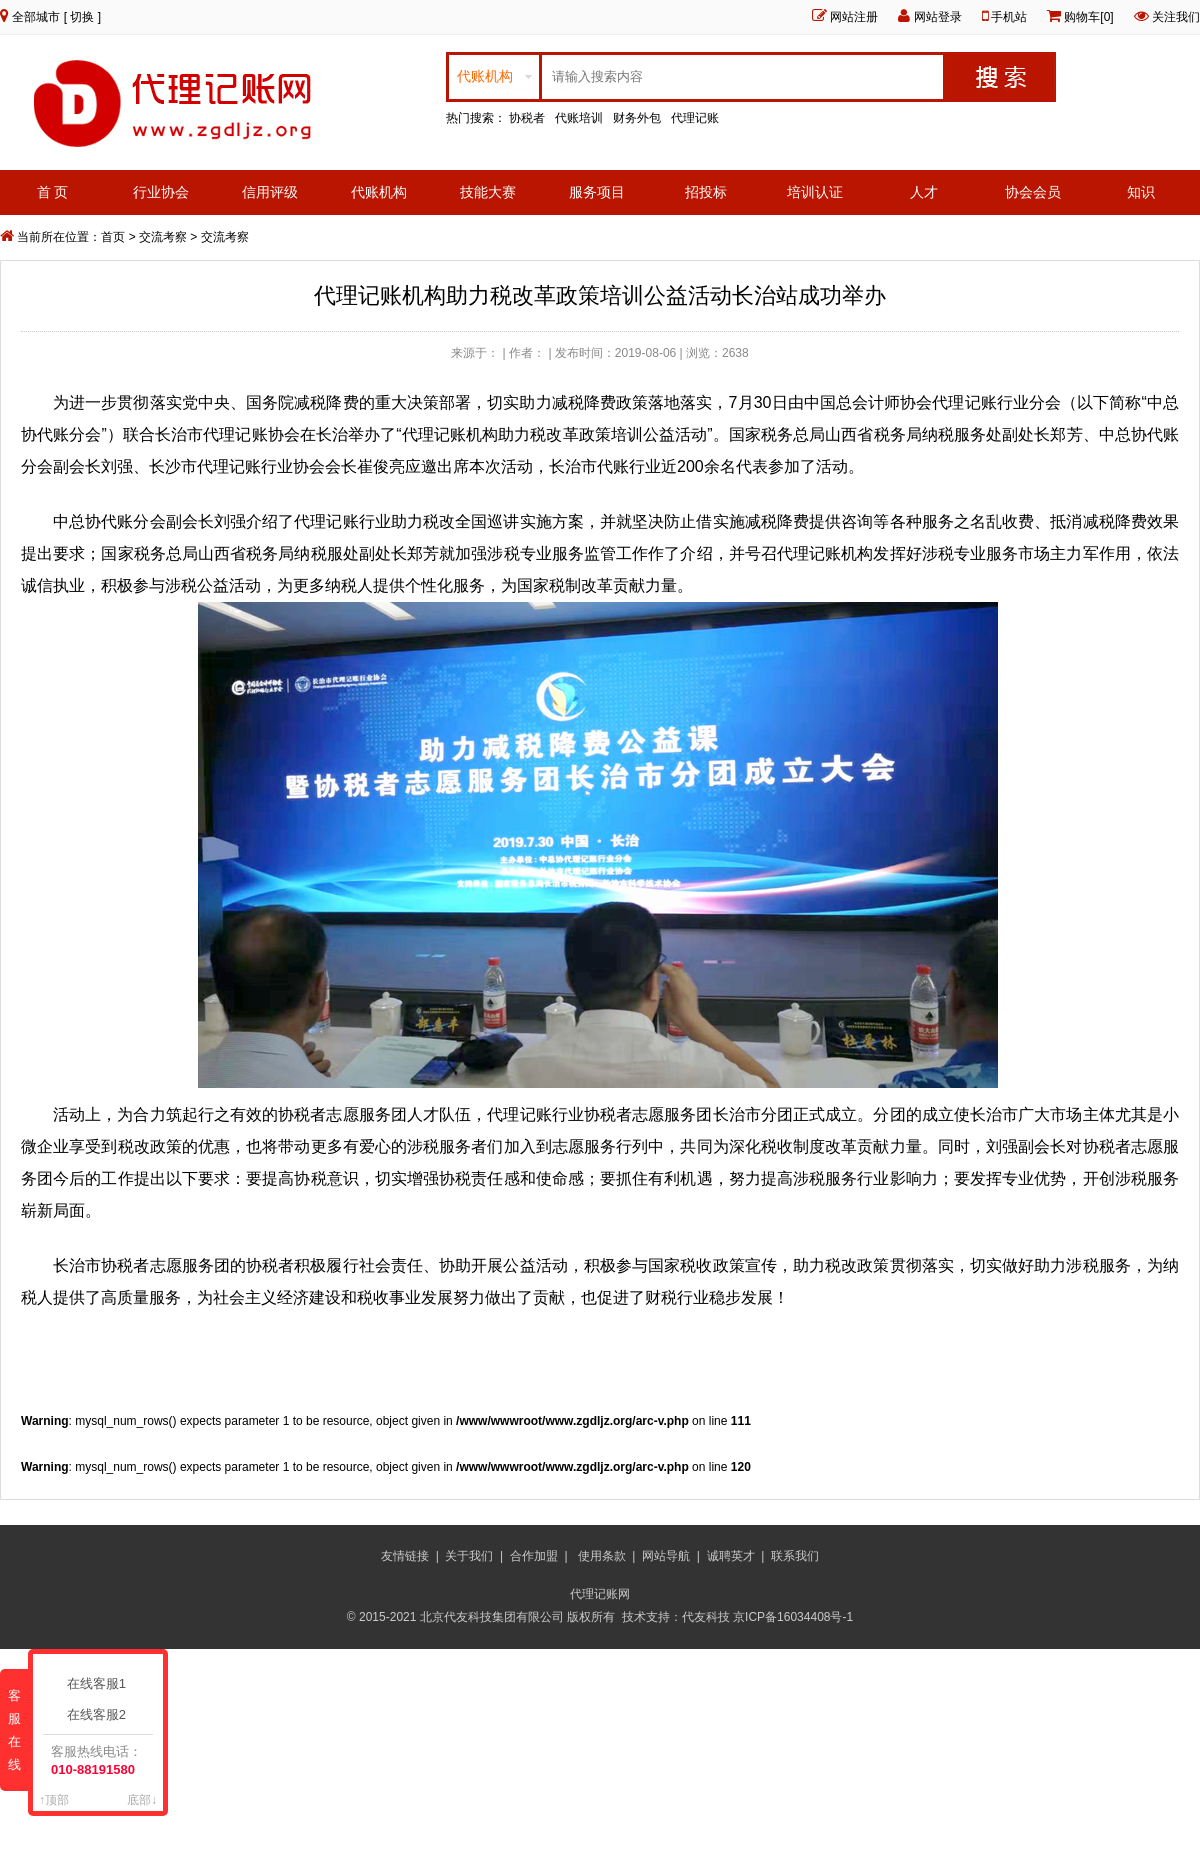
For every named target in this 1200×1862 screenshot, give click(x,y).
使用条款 (602, 1556)
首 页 (53, 192)
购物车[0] (1088, 17)
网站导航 (666, 1556)
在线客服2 (100, 1714)
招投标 (706, 192)
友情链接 (405, 1556)
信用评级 (270, 192)
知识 (1141, 192)
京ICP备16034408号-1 (794, 1617)
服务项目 (597, 192)
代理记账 (695, 118)
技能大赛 (488, 192)
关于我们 (469, 1556)
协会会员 (1033, 192)
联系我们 (795, 1556)
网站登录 (938, 17)
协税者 (527, 118)
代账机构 (379, 192)
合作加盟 (534, 1556)
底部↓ (142, 1800)
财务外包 (637, 118)
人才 (924, 192)
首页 (113, 237)
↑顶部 (54, 1800)
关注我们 (1176, 17)
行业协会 (161, 192)
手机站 (1009, 17)
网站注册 (854, 17)
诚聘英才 (731, 1556)
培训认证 (815, 192)
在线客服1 (100, 1683)
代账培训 (579, 118)
